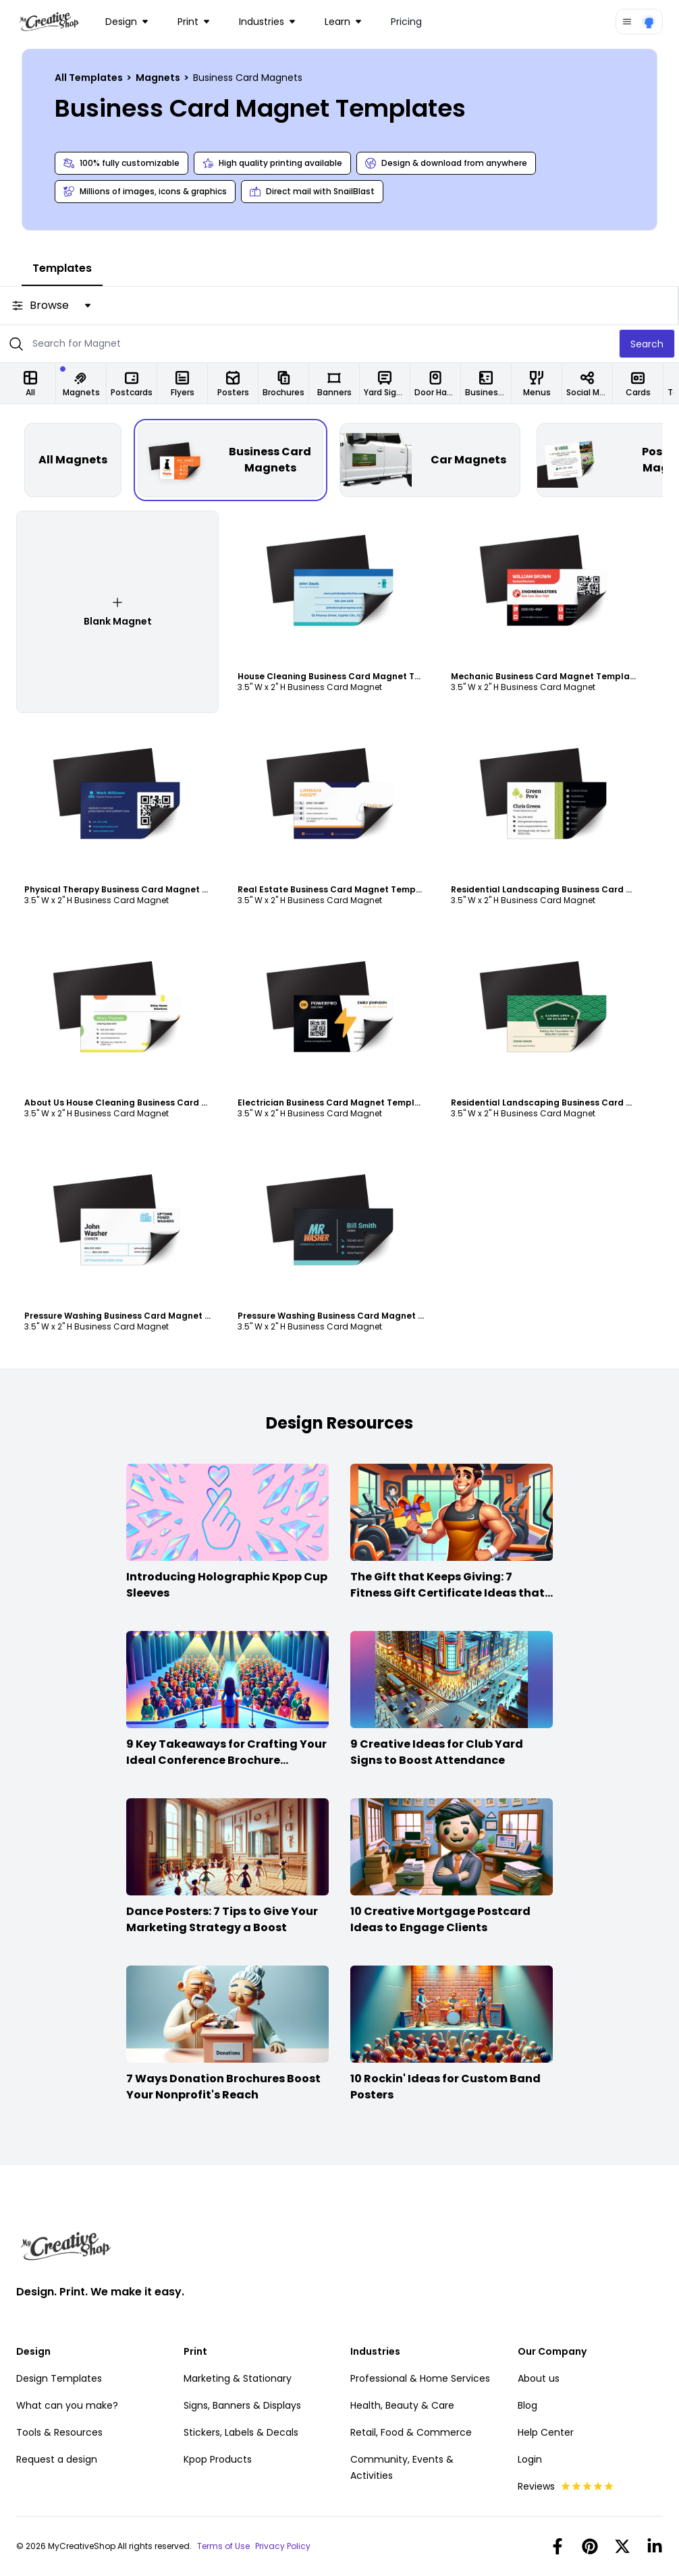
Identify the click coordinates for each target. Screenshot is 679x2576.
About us (539, 2378)
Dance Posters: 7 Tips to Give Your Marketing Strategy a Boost (222, 1919)
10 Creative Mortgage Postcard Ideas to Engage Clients (440, 1919)
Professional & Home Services (420, 2378)
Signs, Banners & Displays (242, 2405)
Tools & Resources (59, 2432)
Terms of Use (223, 2546)
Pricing (406, 21)
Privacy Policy (282, 2546)
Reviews (566, 2486)
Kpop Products (218, 2459)
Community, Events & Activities (402, 2467)
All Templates (90, 77)
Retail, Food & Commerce (411, 2432)
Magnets (159, 77)
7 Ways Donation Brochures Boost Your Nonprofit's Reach (223, 2086)
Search (646, 344)
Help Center (546, 2432)
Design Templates (59, 2378)
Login (530, 2459)
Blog (527, 2405)
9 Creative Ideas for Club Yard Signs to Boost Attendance (436, 1752)
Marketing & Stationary (238, 2378)
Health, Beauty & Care (402, 2405)
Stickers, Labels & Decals (241, 2432)
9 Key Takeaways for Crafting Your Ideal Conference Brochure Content (226, 1760)
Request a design (56, 2459)
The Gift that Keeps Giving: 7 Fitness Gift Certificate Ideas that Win (447, 1593)
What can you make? (67, 2405)
